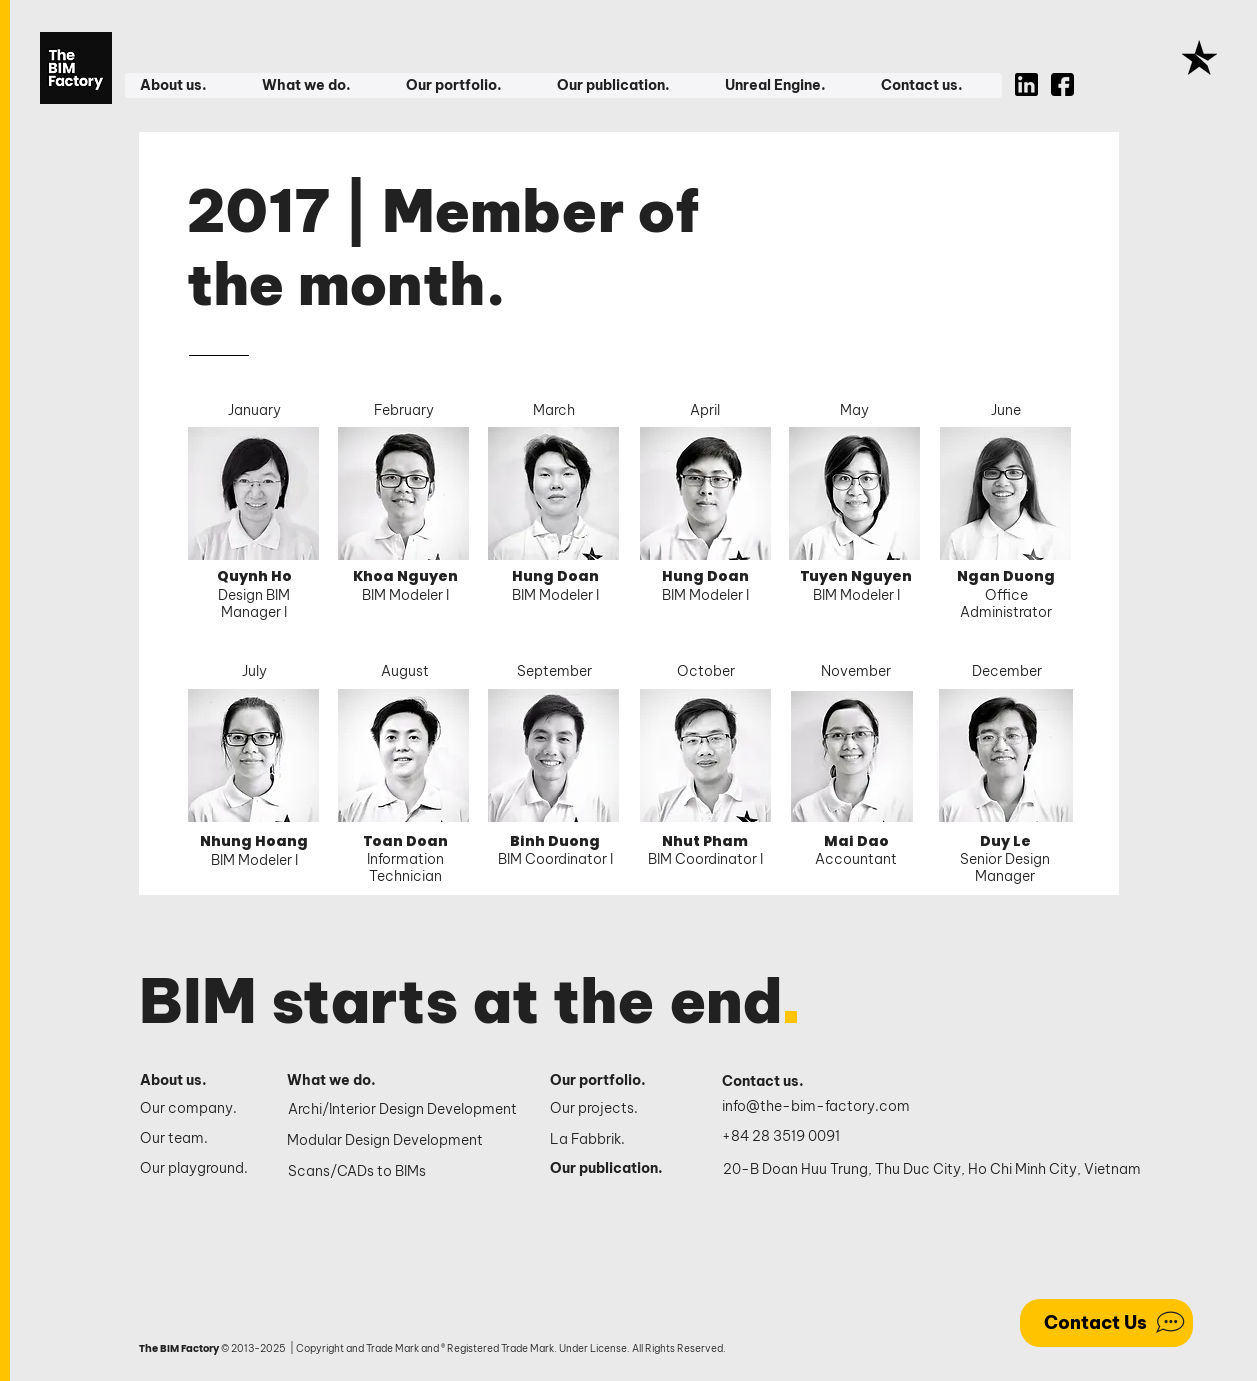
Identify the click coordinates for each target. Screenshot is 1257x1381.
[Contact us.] (773, 1081)
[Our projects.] (614, 1109)
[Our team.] (196, 1139)
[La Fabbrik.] (614, 1140)
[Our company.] (196, 1109)
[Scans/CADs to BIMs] (404, 1171)
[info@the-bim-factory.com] (820, 1106)
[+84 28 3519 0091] (792, 1136)
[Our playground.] (196, 1169)
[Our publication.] (614, 1169)
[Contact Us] (1106, 1323)
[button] (185, 85)
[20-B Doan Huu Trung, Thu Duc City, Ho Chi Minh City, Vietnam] (932, 1169)
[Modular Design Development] (403, 1140)
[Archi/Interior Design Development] (404, 1109)
